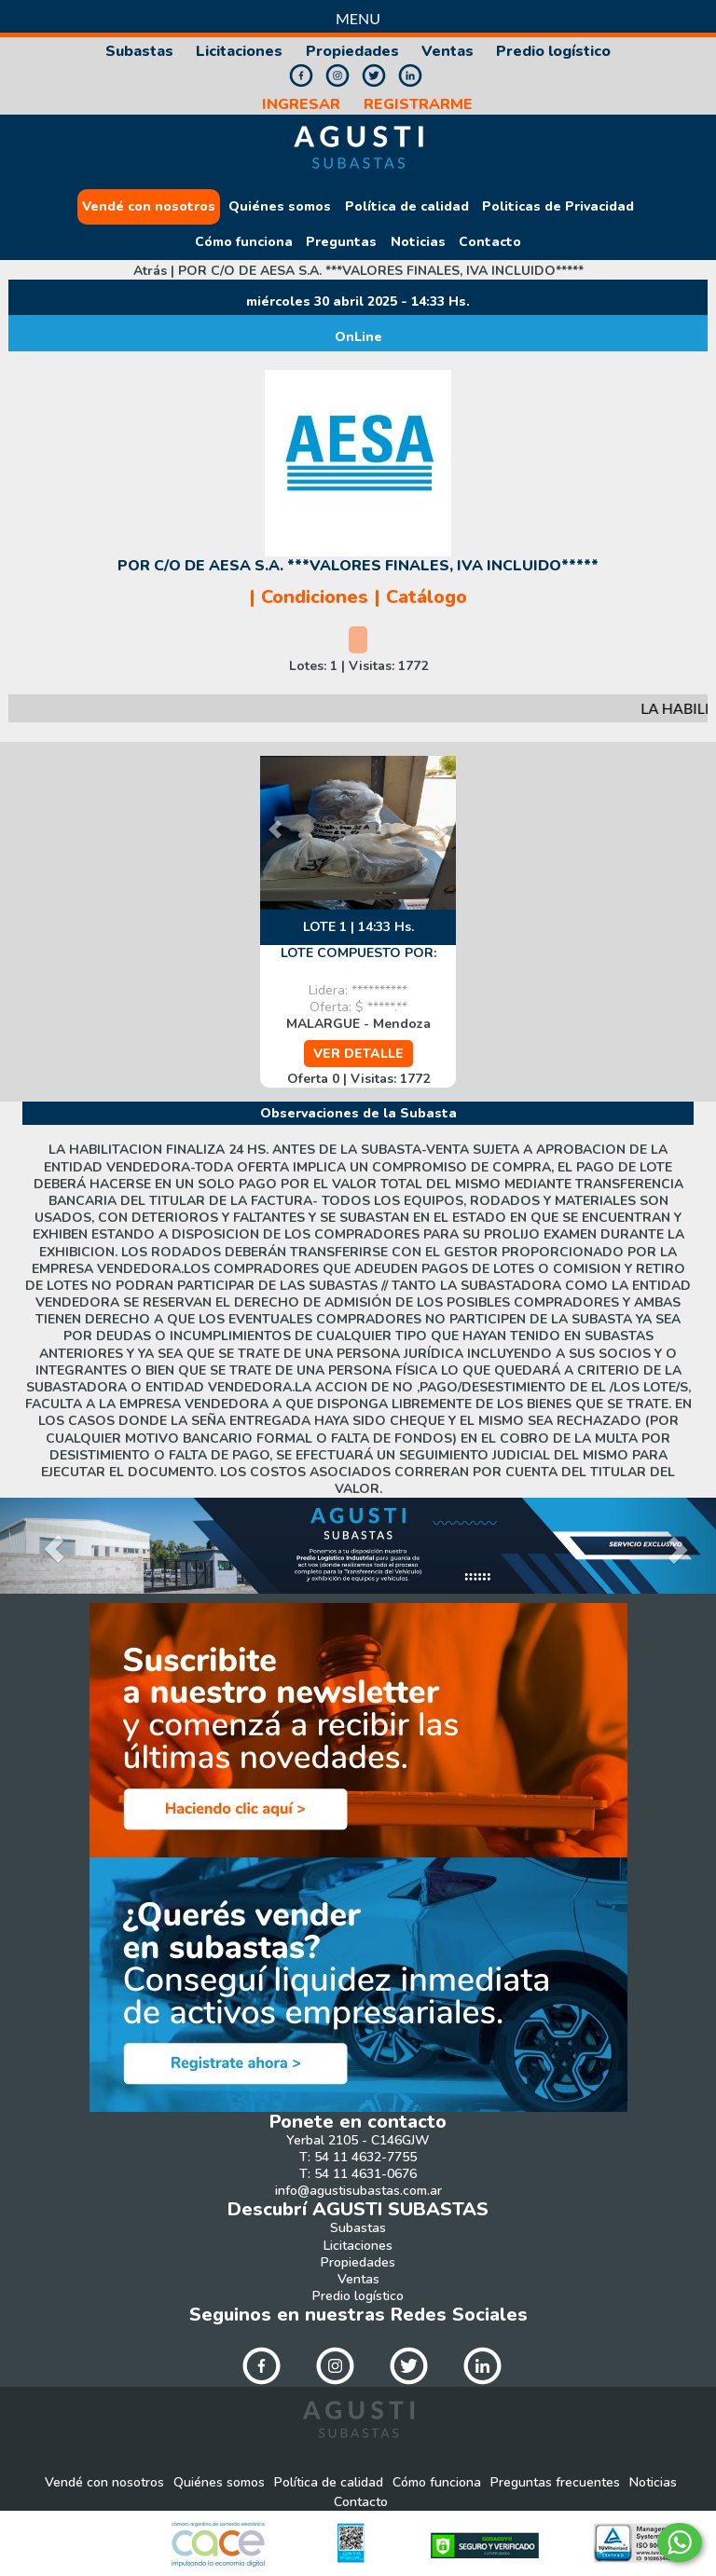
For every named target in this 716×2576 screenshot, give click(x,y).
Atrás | (358, 271)
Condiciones (314, 597)
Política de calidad (407, 207)
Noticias (418, 242)
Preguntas (341, 242)
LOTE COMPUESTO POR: (358, 953)
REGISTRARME (418, 105)
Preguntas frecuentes (555, 2482)
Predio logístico (553, 52)
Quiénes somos (279, 207)
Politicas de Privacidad (558, 207)
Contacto (490, 242)
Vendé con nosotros (148, 207)
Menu (358, 18)
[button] (428, 833)
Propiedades (352, 52)
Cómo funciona (244, 242)
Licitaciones (239, 52)
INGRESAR (301, 105)
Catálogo (426, 597)
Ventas (447, 52)
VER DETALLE (358, 1053)
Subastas (139, 52)
